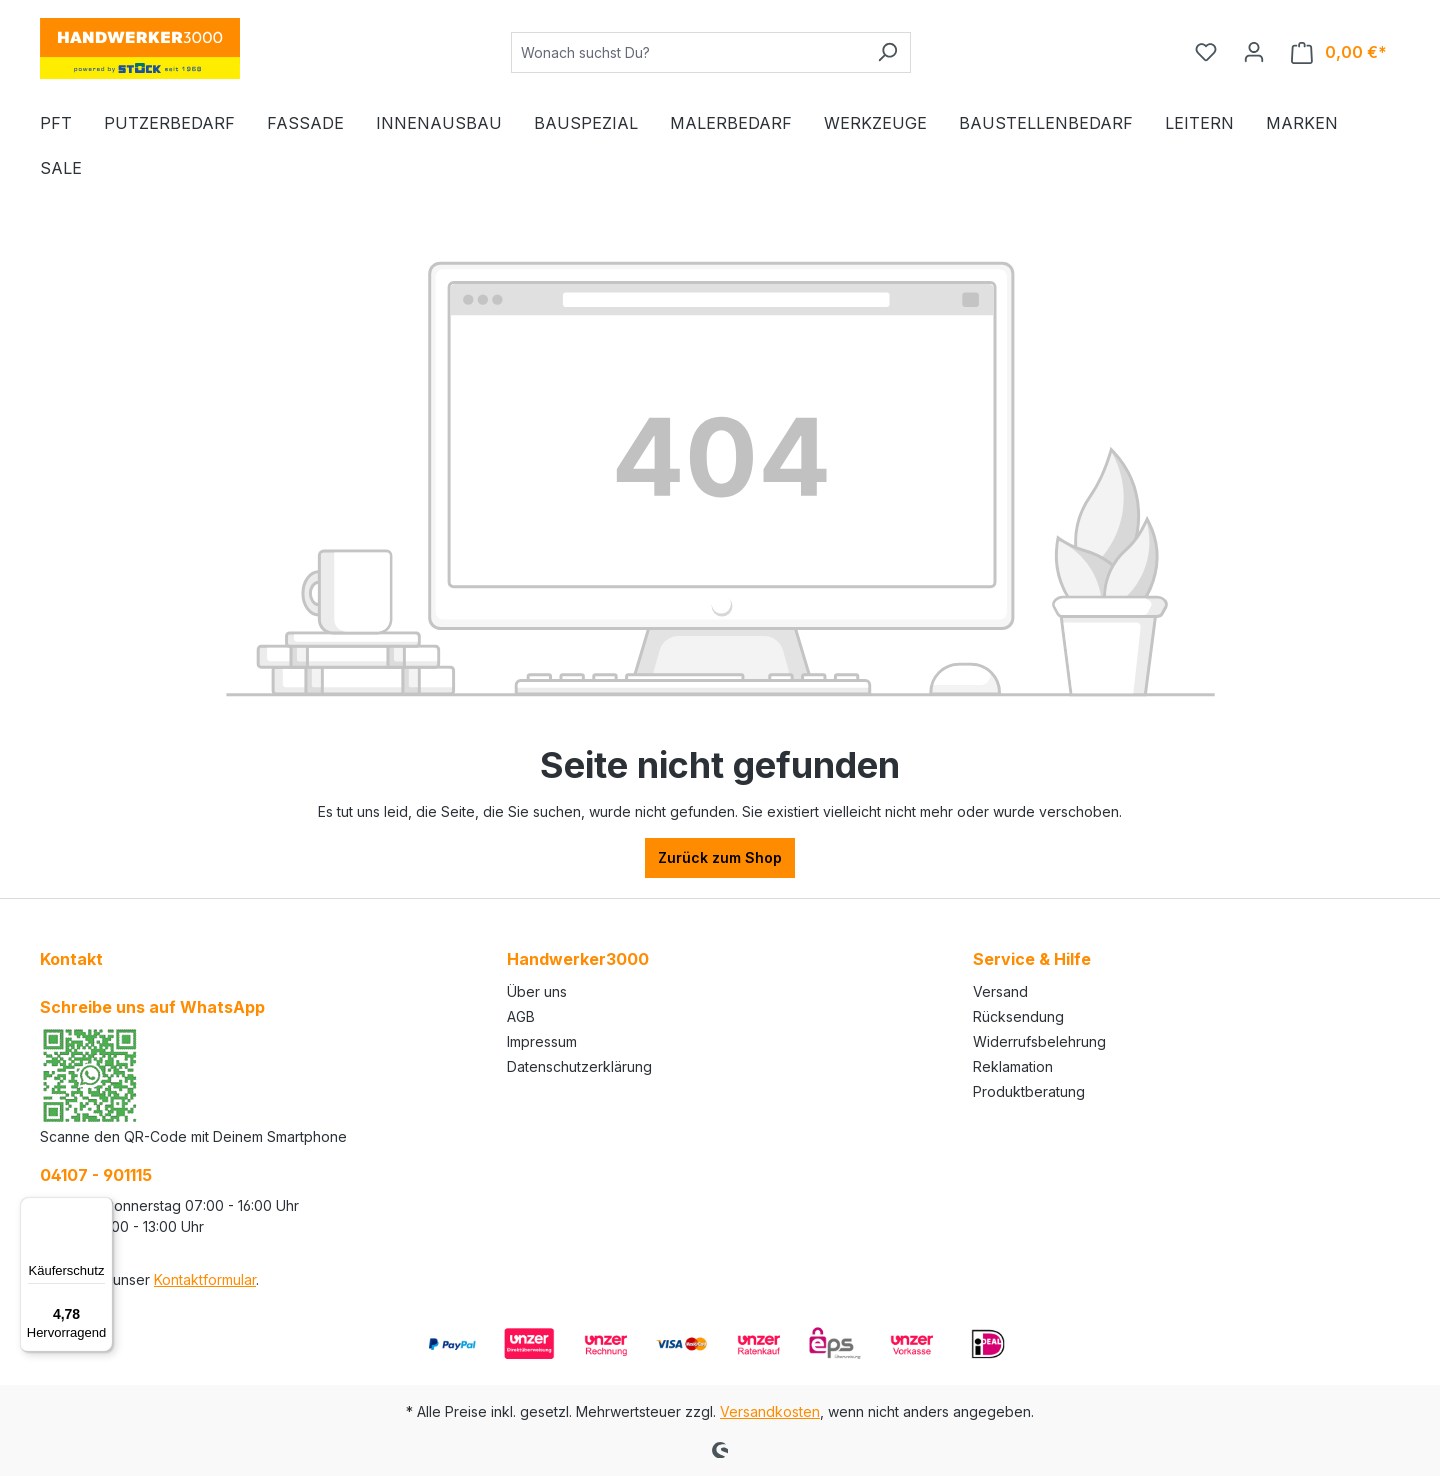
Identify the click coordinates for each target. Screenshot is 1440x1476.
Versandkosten (770, 1411)
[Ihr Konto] (1254, 52)
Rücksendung (1018, 1016)
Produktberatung (1029, 1091)
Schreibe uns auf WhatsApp (152, 1007)
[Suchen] (887, 52)
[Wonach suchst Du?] (688, 52)
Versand (1000, 991)
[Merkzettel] (1206, 52)
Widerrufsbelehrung (1039, 1041)
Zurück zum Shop (720, 857)
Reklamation (1013, 1066)
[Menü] (101, 1209)
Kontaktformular (205, 1279)
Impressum (542, 1041)
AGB (521, 1016)
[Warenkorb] (1339, 52)
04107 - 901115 (96, 1175)
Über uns (537, 991)
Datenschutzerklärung (579, 1066)
